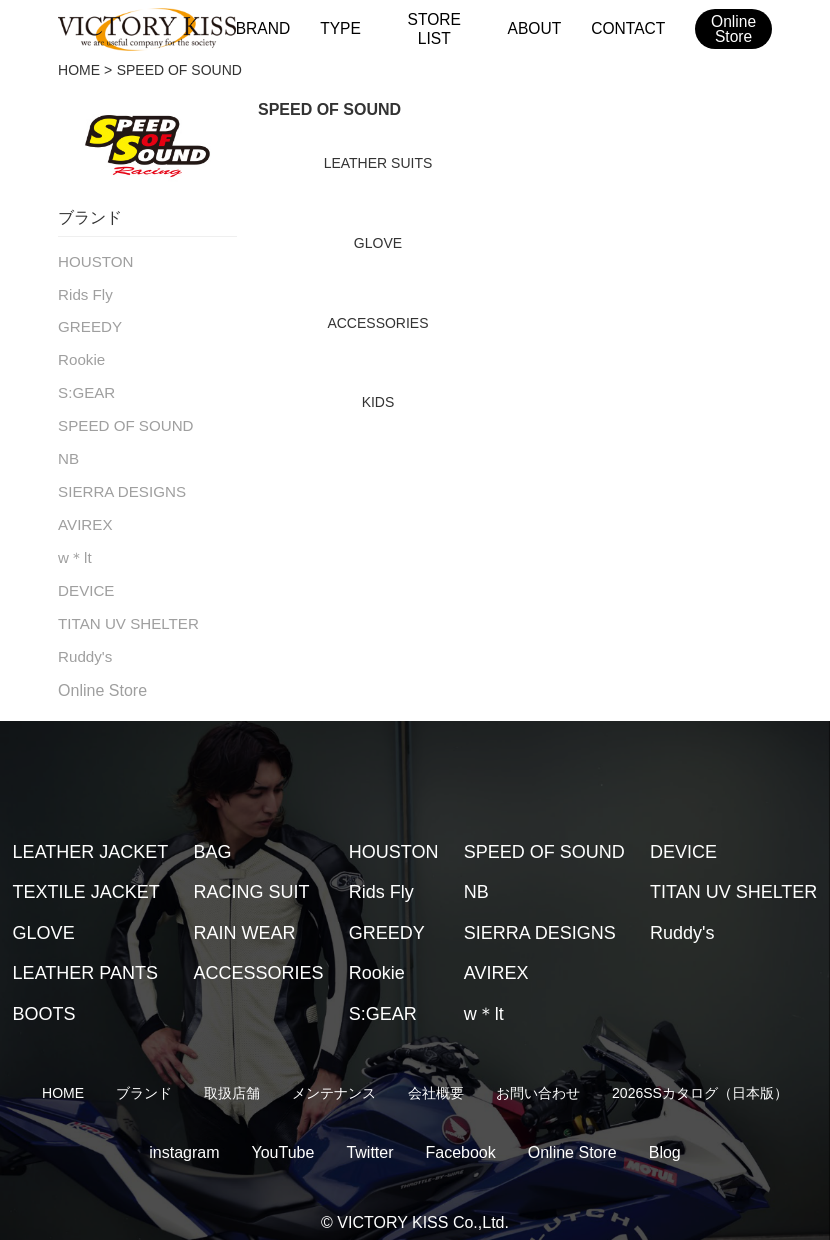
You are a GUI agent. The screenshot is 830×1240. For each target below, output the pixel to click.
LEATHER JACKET (91, 833)
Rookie (80, 355)
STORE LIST (435, 28)
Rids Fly (83, 292)
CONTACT (626, 28)
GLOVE (378, 243)
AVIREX (83, 513)
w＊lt (73, 544)
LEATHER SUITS (378, 163)
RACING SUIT (252, 874)
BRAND (266, 28)
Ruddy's (83, 639)
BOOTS (44, 995)
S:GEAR (84, 387)
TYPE (341, 28)
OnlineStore (731, 30)
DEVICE (84, 576)
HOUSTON (93, 261)
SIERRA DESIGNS (117, 481)
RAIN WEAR (245, 914)
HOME (79, 70)
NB (67, 450)
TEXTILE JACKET (86, 874)
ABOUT (535, 28)
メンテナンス (334, 1075)
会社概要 (436, 1075)
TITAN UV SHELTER (123, 607)
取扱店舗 (232, 1075)
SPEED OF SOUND (120, 418)
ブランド (144, 1075)
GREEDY (87, 324)
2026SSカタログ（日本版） (700, 1075)
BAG (213, 833)
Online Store (102, 671)
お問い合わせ (538, 1075)
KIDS (378, 402)
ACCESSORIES (377, 323)
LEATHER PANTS (85, 955)
